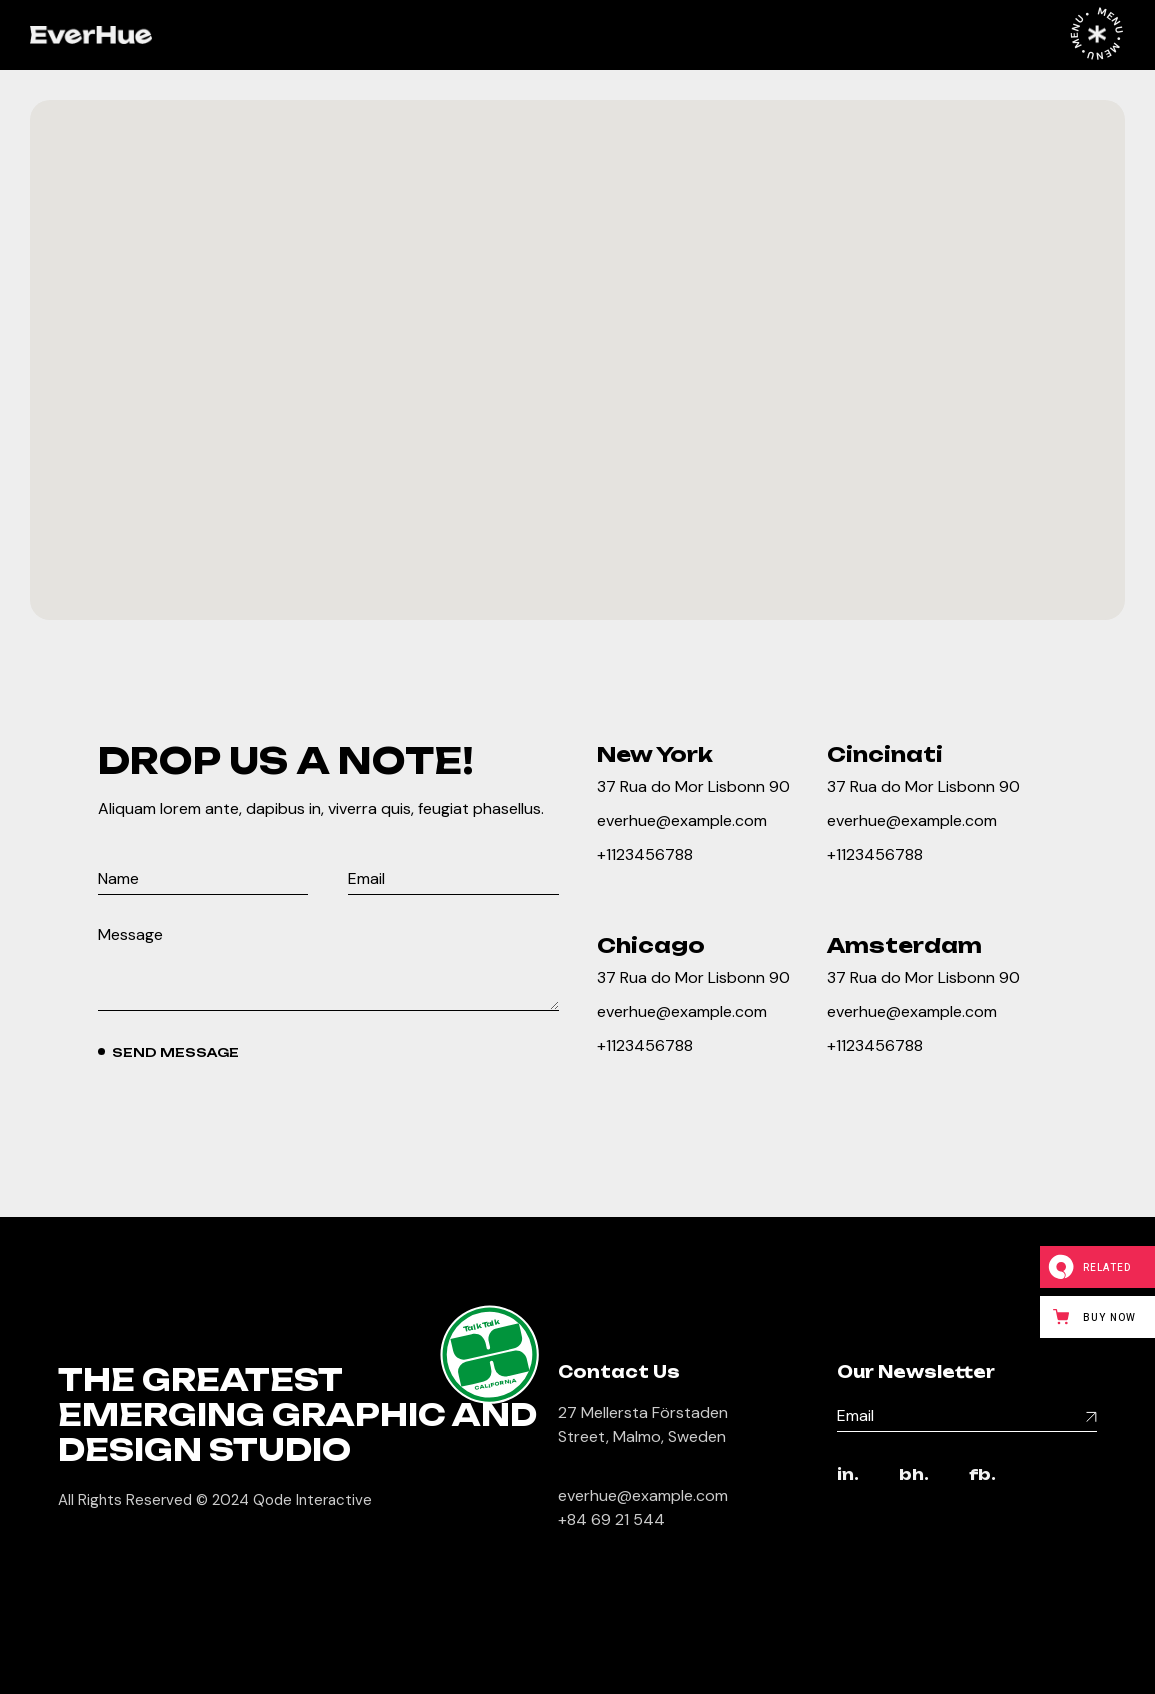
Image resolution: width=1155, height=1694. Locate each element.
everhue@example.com (682, 820)
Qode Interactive (312, 1500)
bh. (914, 1475)
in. (848, 1475)
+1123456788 (645, 854)
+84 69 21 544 (611, 1519)
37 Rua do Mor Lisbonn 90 (693, 786)
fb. (982, 1475)
